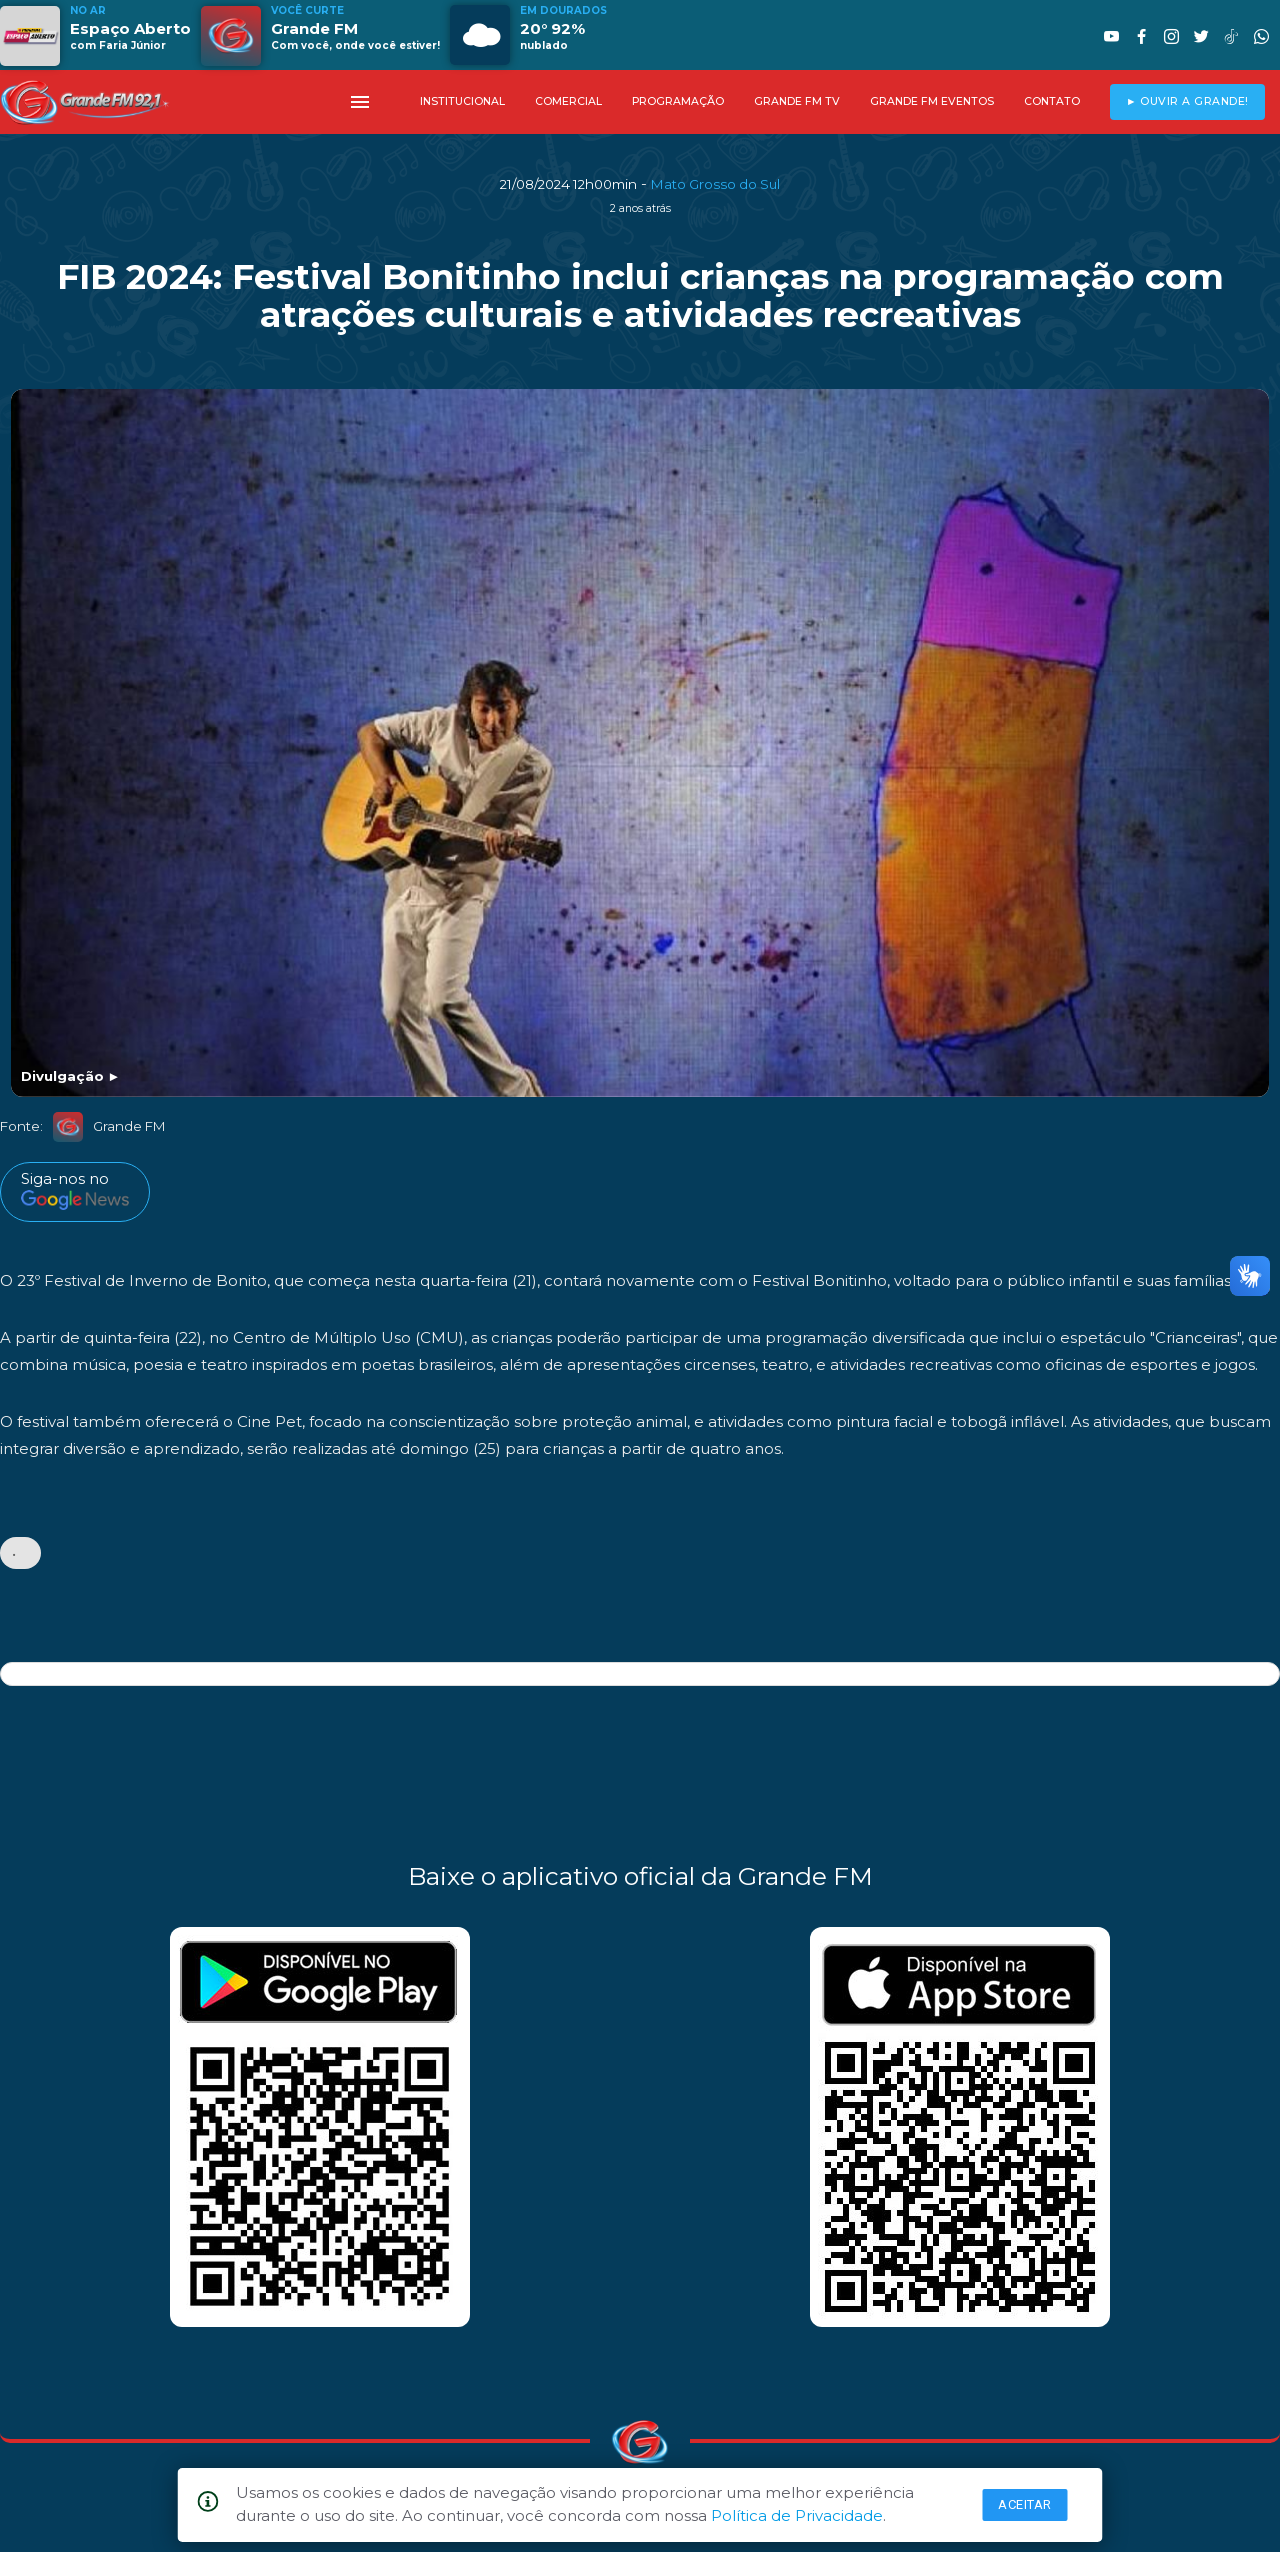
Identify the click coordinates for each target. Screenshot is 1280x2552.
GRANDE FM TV (797, 101)
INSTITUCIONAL (462, 101)
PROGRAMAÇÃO (678, 101)
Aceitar (1025, 2504)
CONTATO (1052, 101)
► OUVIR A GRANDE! (1187, 101)
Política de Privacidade (797, 2515)
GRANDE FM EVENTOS (932, 101)
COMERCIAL (568, 101)
